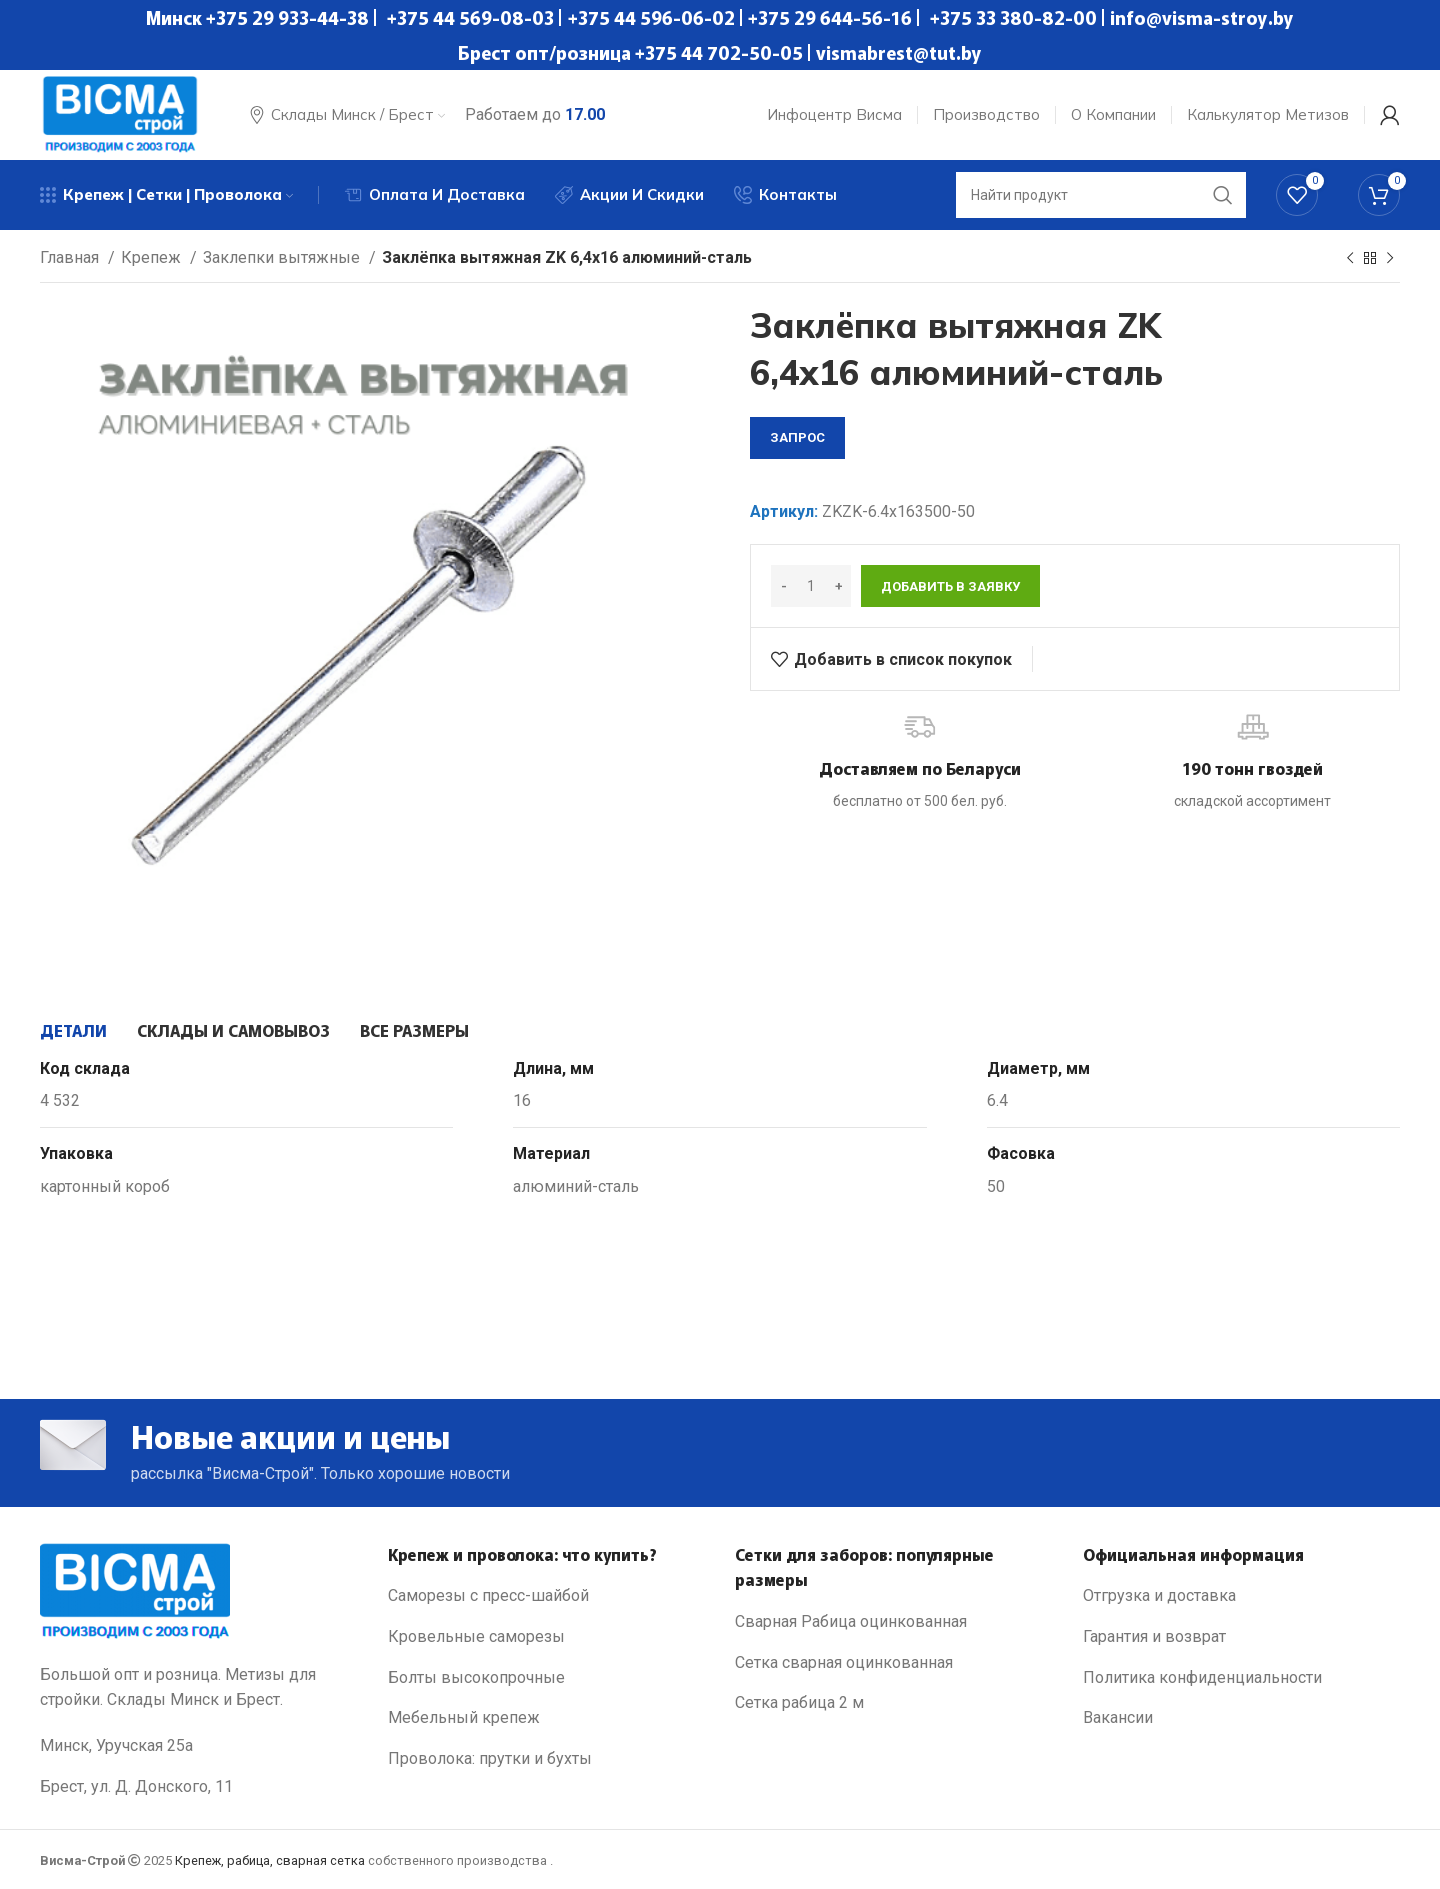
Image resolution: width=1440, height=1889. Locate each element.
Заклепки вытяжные (283, 257)
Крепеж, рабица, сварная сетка (270, 1860)
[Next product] (1390, 259)
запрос (797, 437)
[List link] (547, 1596)
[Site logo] (120, 113)
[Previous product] (1350, 259)
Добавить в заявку (950, 586)
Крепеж (153, 257)
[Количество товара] (811, 586)
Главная (71, 257)
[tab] (73, 1030)
